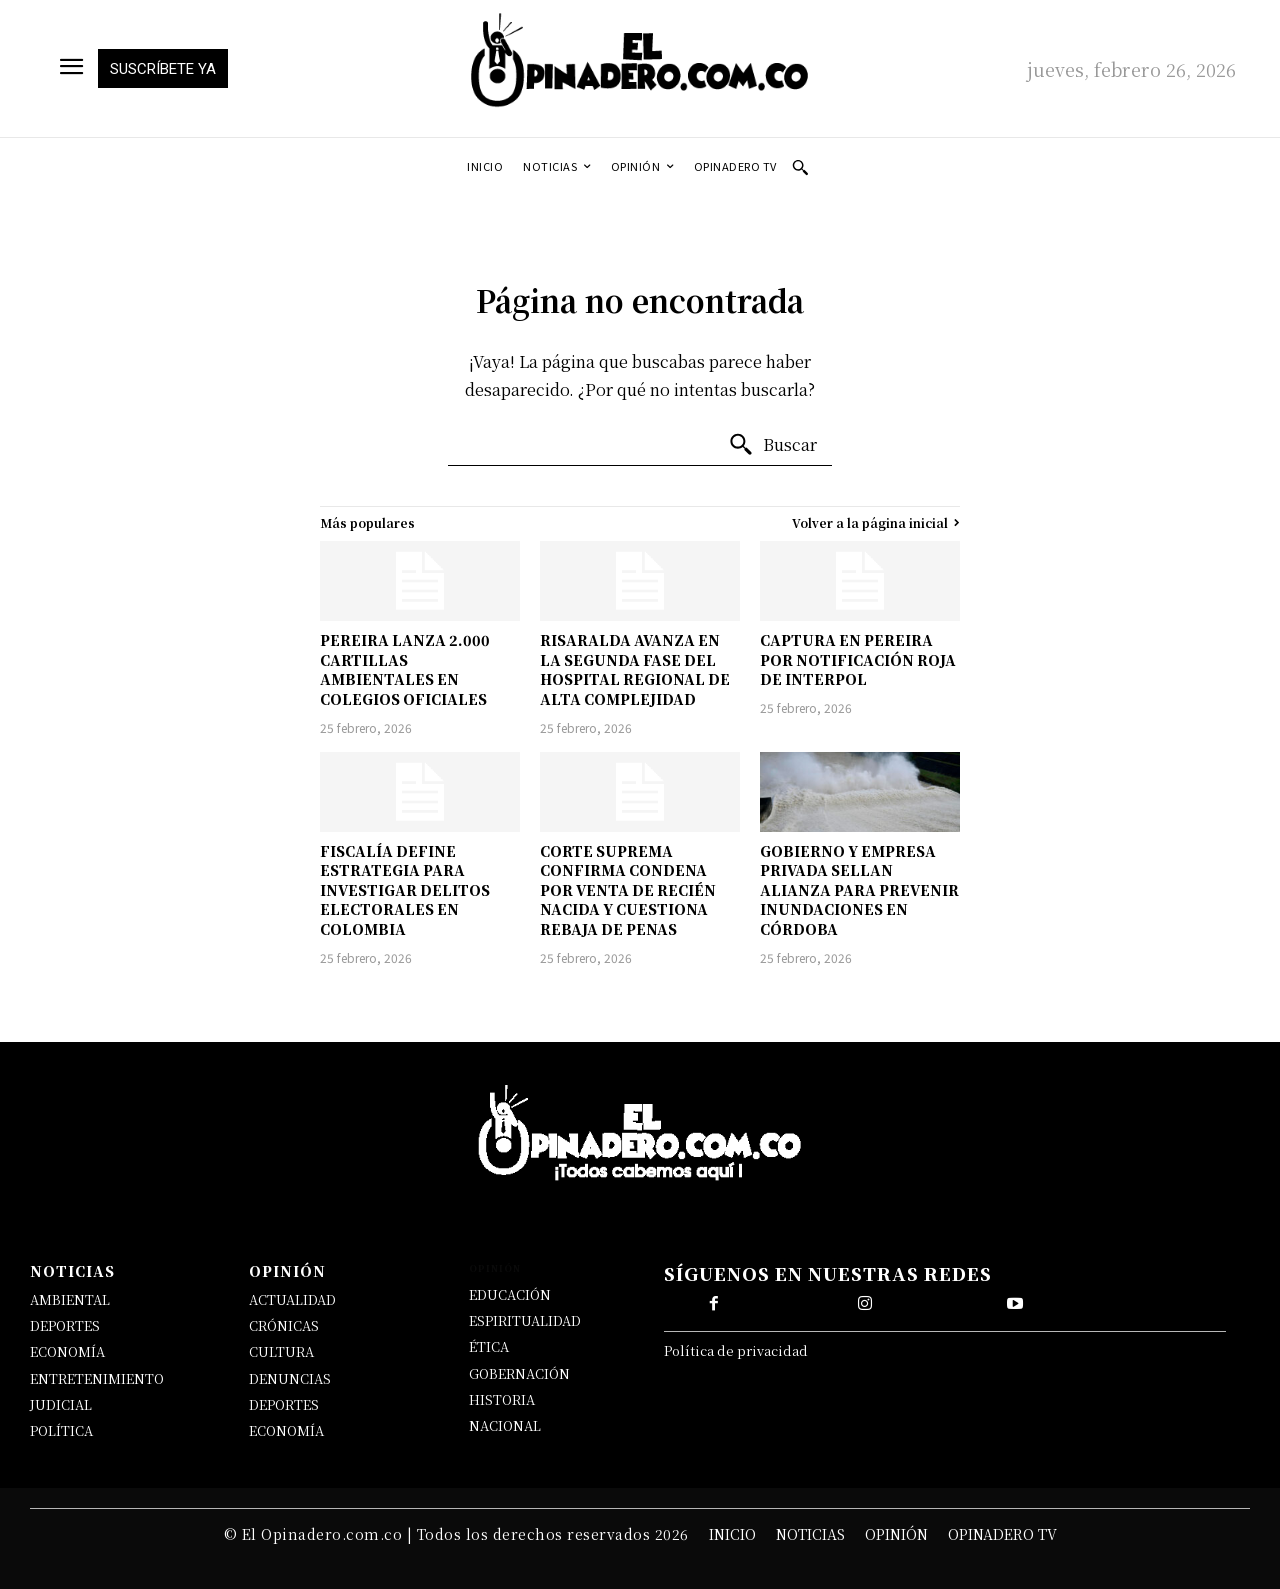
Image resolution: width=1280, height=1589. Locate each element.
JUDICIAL (61, 1404)
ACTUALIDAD (292, 1299)
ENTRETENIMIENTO (97, 1378)
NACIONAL (505, 1425)
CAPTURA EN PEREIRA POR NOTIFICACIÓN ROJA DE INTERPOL (858, 659)
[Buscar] (772, 445)
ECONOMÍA (67, 1351)
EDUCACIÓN (510, 1294)
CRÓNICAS (284, 1325)
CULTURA (281, 1351)
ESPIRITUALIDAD (525, 1320)
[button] (800, 167)
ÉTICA (489, 1346)
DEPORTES (65, 1325)
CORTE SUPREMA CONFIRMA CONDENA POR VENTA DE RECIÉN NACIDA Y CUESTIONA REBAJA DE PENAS (628, 890)
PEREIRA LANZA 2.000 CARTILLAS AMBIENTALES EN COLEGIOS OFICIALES (405, 669)
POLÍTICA (61, 1430)
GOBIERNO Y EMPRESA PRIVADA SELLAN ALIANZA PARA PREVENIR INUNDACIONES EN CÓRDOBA (859, 890)
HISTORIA (502, 1399)
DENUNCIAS (290, 1378)
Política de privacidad (736, 1350)
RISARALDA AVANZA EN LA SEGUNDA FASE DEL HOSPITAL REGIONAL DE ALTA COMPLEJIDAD (635, 669)
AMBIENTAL (70, 1299)
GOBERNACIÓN (519, 1373)
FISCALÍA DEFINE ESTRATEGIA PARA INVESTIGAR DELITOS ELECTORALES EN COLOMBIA (405, 890)
